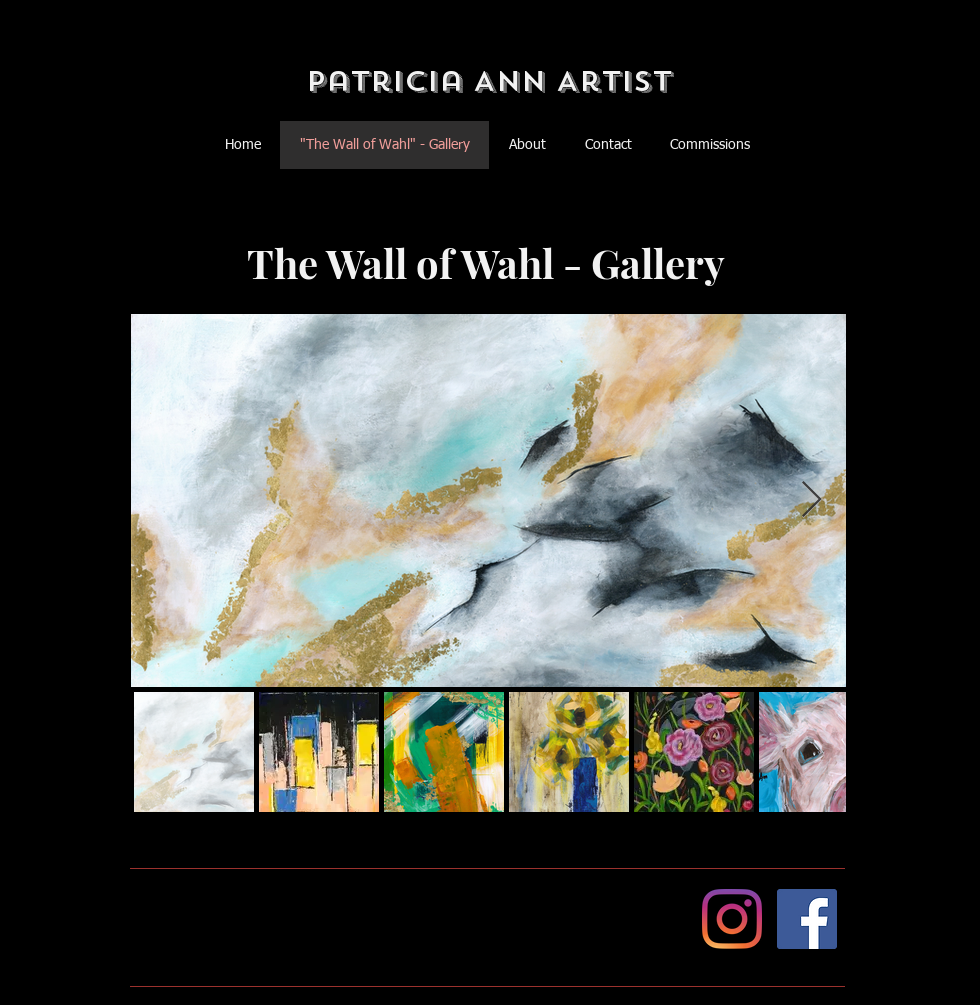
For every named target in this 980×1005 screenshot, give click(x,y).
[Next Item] (811, 500)
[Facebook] (807, 919)
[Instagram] (732, 919)
